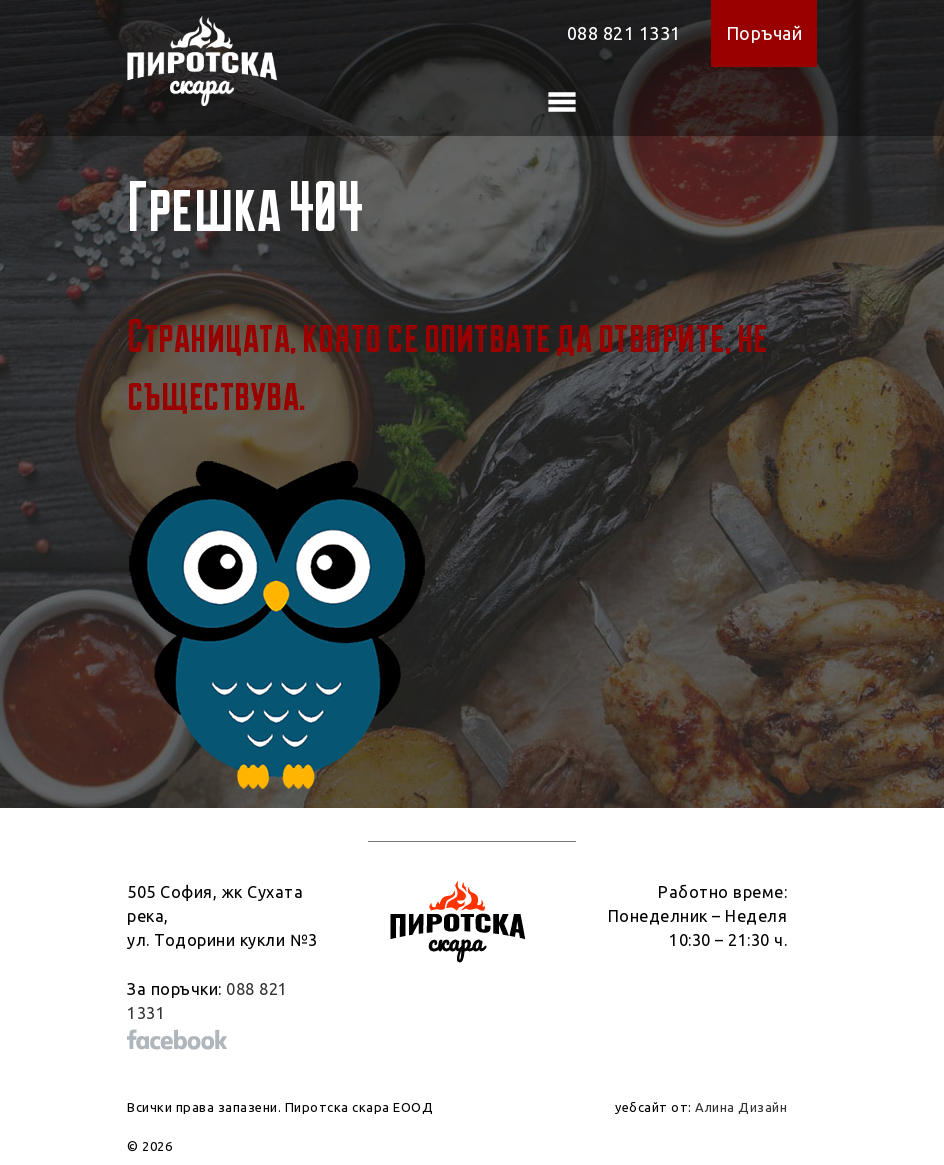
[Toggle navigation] (562, 102)
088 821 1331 (624, 33)
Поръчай (764, 33)
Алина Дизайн (741, 1107)
